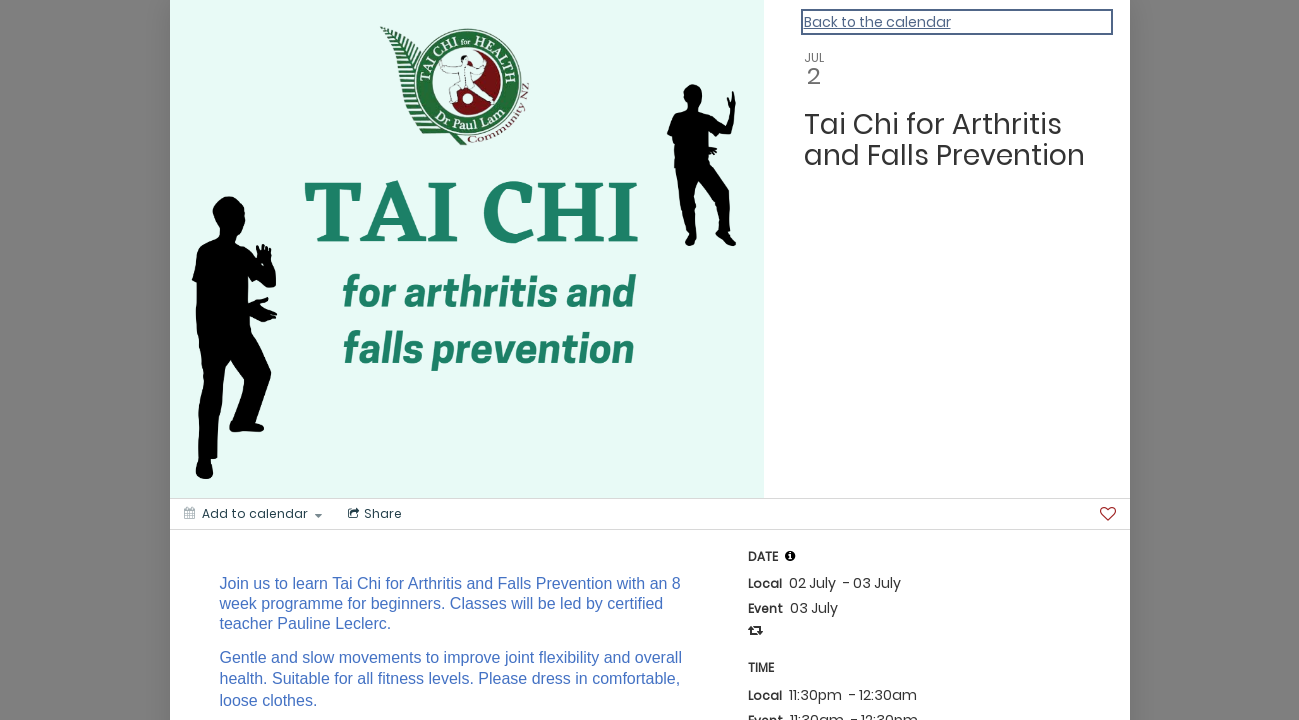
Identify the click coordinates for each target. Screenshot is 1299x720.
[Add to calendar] (253, 514)
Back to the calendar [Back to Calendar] (877, 22)
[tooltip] (790, 556)
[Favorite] (1108, 514)
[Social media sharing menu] (373, 514)
